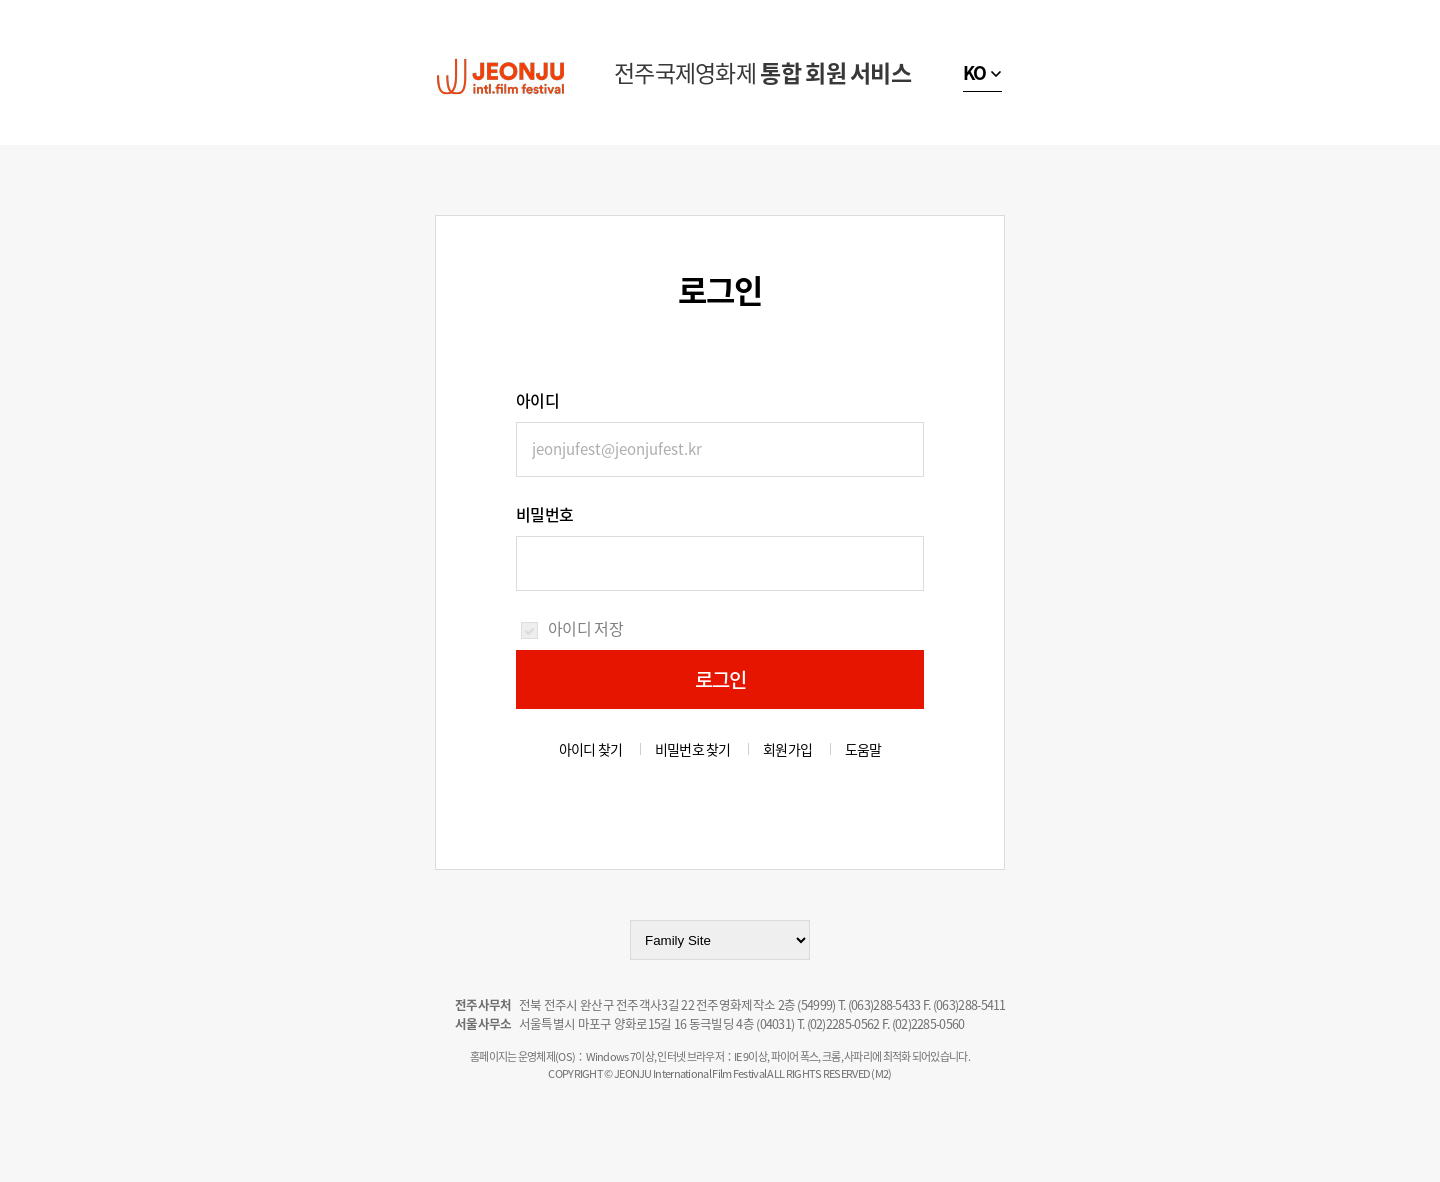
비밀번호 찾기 (693, 749)
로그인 (721, 679)
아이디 (537, 400)
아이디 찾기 (591, 749)
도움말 (863, 749)
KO (975, 72)
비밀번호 (544, 514)
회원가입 (787, 749)
